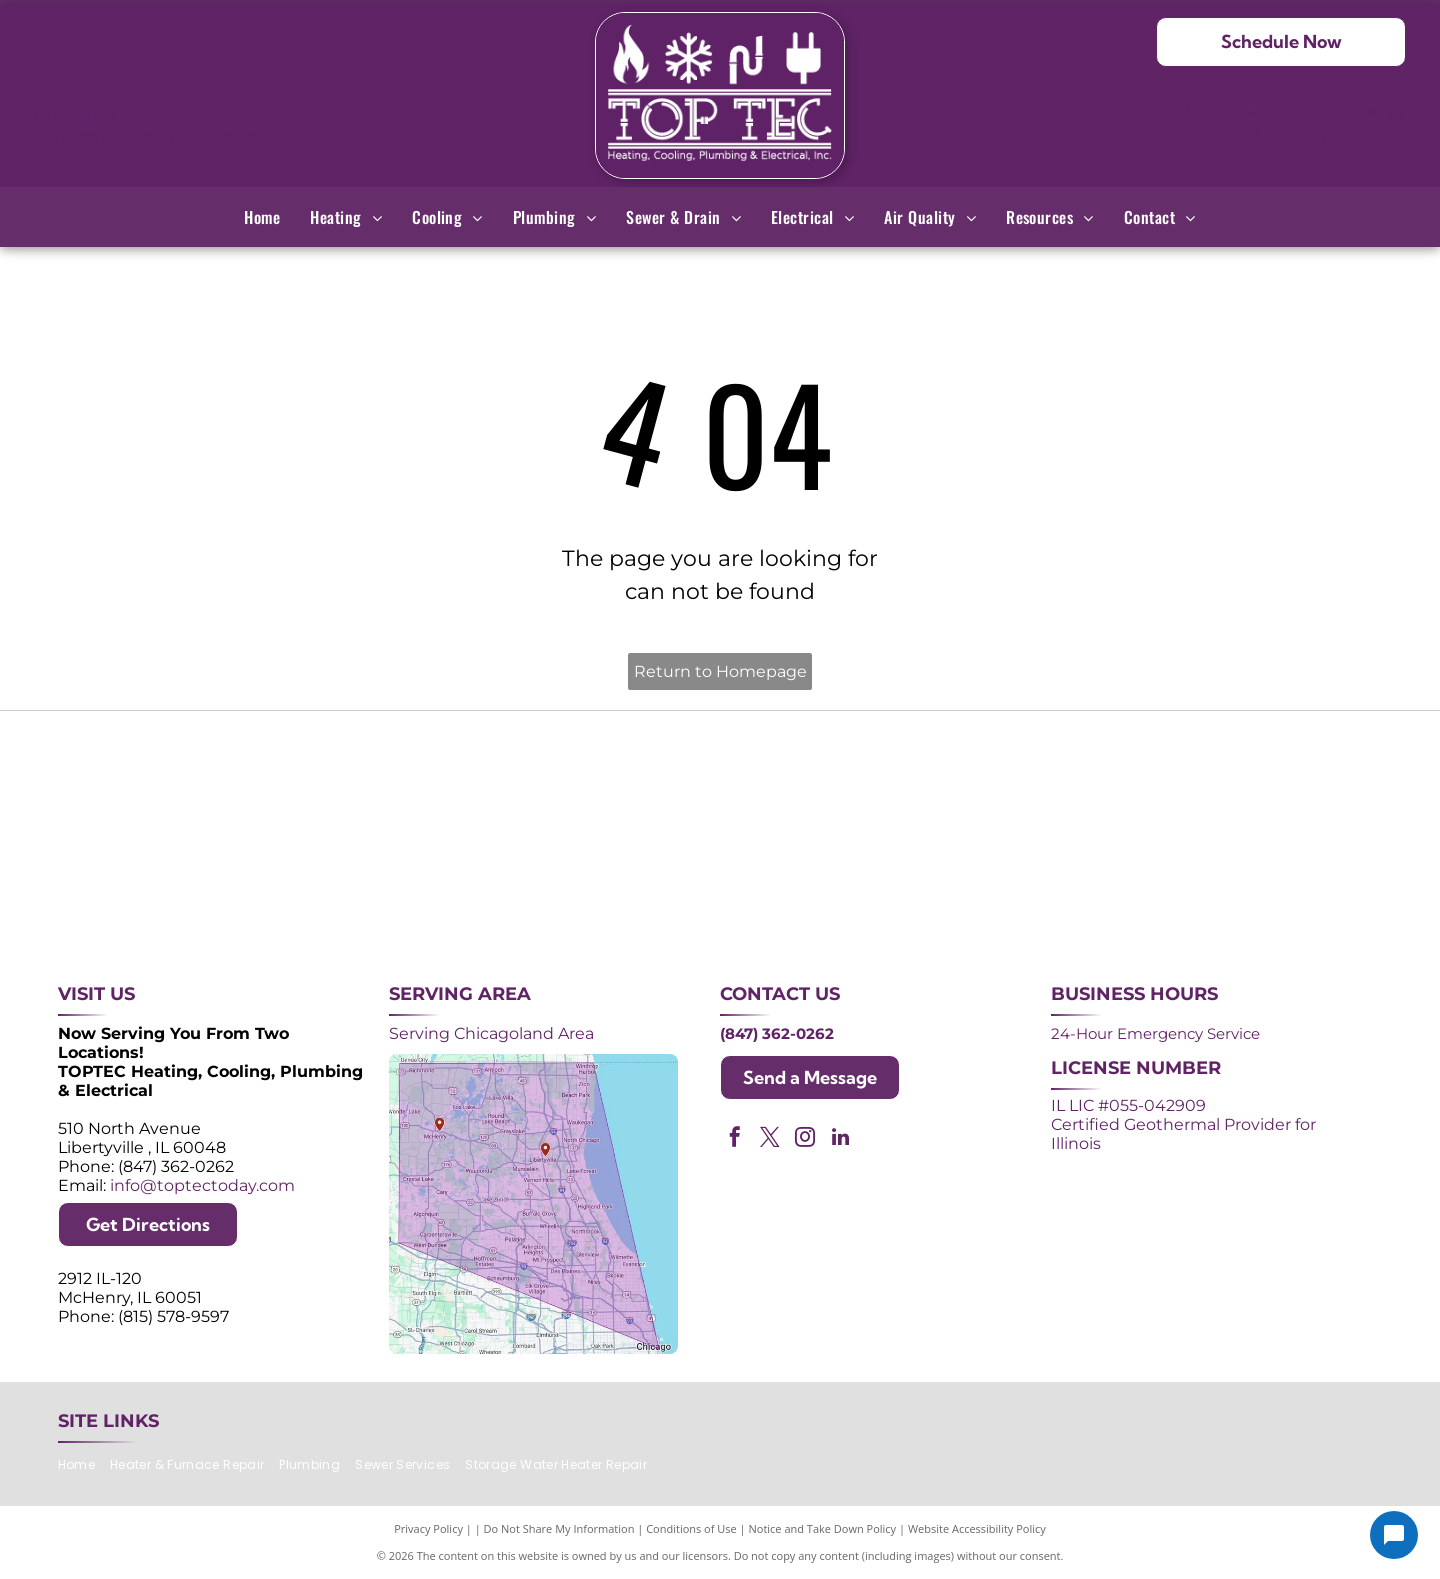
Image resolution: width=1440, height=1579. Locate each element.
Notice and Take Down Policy (823, 1528)
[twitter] (770, 1139)
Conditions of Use (691, 1528)
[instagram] (805, 1139)
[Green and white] (1247, 886)
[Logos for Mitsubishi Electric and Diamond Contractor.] (983, 886)
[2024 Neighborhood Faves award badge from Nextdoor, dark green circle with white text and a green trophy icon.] (1247, 781)
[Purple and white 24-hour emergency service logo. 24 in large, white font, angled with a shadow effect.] (456, 781)
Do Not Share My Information (559, 1528)
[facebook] (735, 1139)
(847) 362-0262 (1314, 136)
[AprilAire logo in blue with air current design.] (720, 886)
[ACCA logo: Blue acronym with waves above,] (192, 886)
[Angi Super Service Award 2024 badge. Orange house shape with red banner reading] (720, 781)
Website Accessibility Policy (977, 1528)
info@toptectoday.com (202, 1185)
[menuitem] (262, 217)
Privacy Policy (428, 1528)
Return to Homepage (720, 671)
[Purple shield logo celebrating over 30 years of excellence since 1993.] (192, 781)
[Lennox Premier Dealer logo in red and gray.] (456, 886)
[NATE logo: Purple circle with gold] (983, 781)
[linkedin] (840, 1139)
